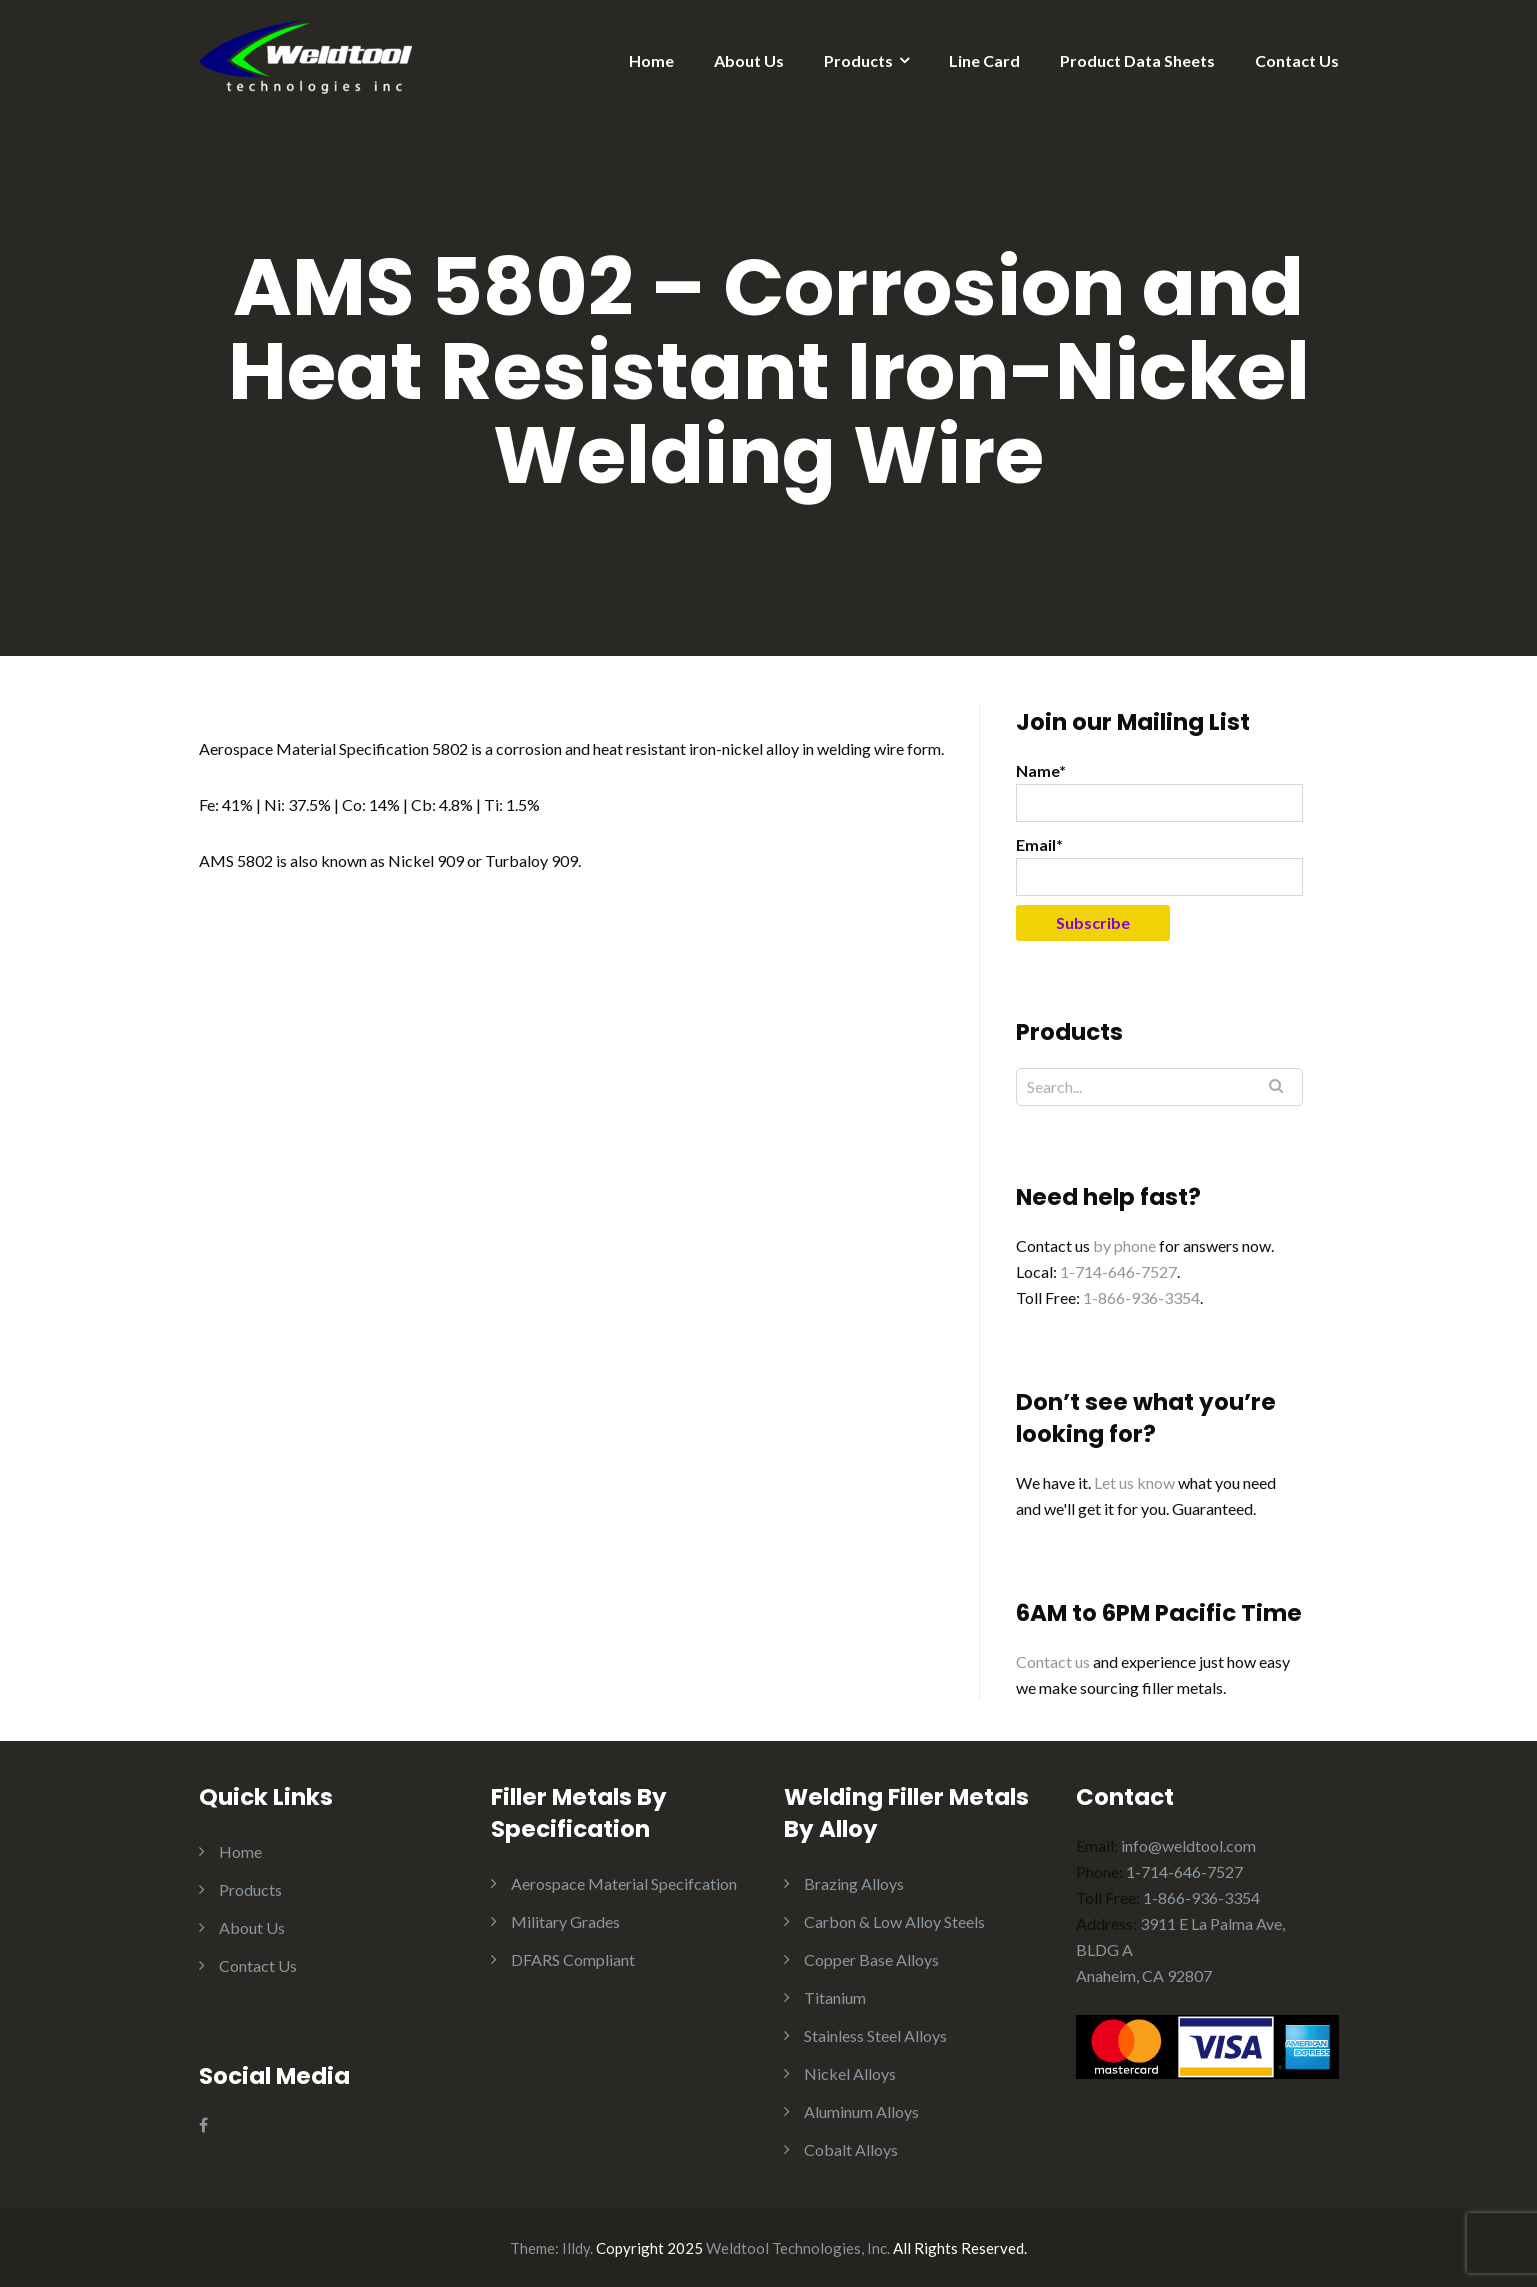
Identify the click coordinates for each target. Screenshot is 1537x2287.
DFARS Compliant (573, 1959)
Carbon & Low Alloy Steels (894, 1921)
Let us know (1134, 1482)
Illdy (576, 2248)
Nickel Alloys (850, 2073)
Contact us (1053, 1661)
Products (858, 60)
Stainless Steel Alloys (875, 2035)
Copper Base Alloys (871, 1959)
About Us (749, 60)
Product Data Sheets (1137, 60)
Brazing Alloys (854, 1883)
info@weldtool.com (1188, 1845)
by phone (1124, 1245)
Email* (1159, 865)
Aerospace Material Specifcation (624, 1883)
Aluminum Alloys (861, 2111)
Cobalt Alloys (851, 2149)
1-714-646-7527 (1118, 1271)
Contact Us (1297, 60)
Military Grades (565, 1921)
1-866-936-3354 (1141, 1297)
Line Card (984, 60)
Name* (1159, 791)
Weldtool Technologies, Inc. (798, 2248)
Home (651, 60)
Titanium (835, 1997)
